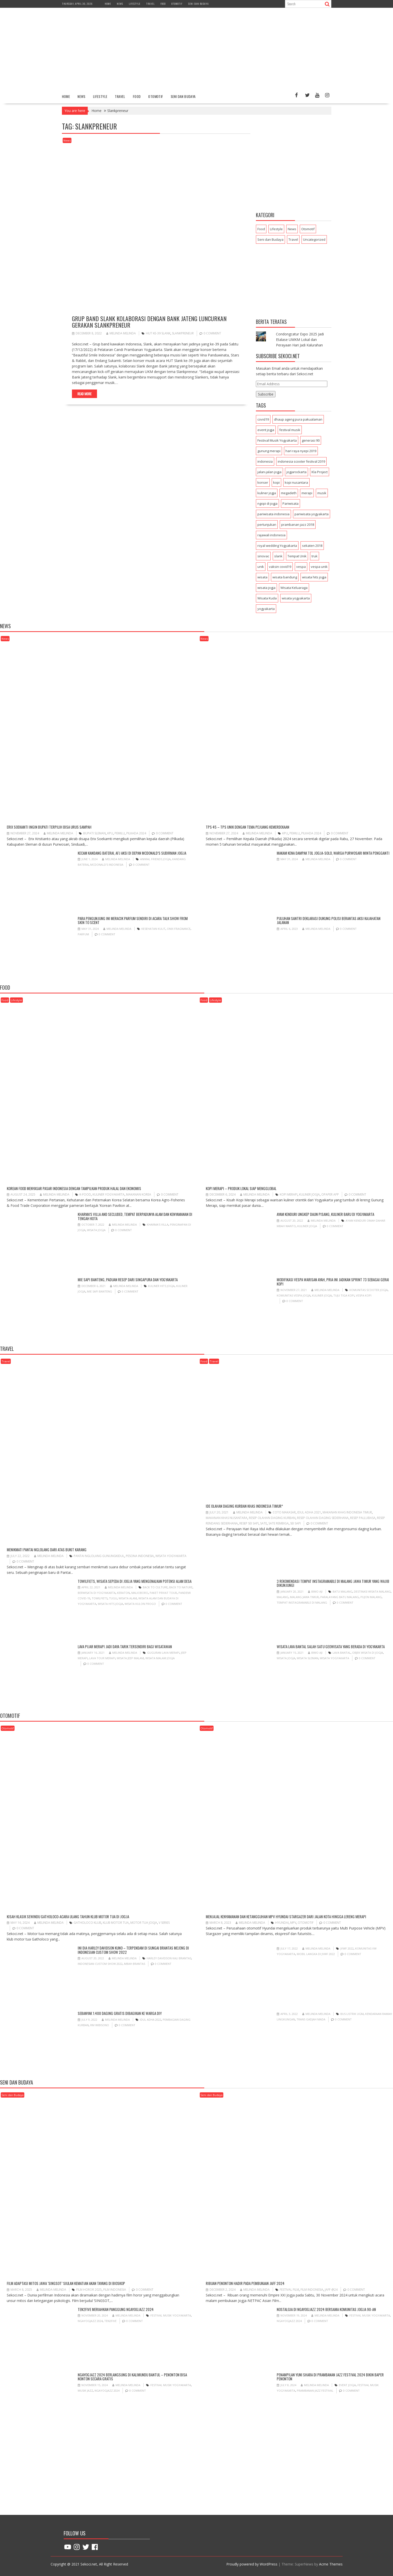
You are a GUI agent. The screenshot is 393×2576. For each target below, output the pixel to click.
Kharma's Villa (157, 1224)
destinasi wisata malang (372, 1591)
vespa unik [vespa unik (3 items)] (319, 566)
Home (108, 4)
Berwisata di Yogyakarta (97, 1593)
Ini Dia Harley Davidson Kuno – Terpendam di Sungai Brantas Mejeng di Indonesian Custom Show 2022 (133, 1950)
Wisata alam (128, 1598)
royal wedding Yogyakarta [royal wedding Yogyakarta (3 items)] (277, 545)
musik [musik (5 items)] (321, 493)
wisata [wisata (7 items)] (262, 577)
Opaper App (330, 1194)
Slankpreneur (183, 333)
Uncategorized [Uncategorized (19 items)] (314, 239)
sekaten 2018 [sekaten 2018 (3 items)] (312, 545)
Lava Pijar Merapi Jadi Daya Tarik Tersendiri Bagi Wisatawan (125, 1646)
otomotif (306, 1922)
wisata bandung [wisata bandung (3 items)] (284, 577)
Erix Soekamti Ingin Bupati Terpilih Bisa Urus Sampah (49, 827)
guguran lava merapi (163, 1652)
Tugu (113, 1598)
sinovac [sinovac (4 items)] (263, 556)
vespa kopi (363, 1295)
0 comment (212, 333)
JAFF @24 (331, 2289)
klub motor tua (116, 1922)
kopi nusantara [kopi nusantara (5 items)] (296, 482)
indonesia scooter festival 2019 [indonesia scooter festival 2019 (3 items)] (301, 461)
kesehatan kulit (153, 929)
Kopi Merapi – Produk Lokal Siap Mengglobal (241, 1188)
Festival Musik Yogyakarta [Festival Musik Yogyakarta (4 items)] (277, 440)
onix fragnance (178, 929)
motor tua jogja (143, 1922)
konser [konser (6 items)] (262, 482)
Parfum (83, 934)
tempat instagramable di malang (302, 1602)
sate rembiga (278, 1523)
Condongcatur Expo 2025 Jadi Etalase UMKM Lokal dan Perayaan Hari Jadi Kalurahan (300, 339)
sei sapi (295, 1523)
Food (163, 4)
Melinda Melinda (121, 333)
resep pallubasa (362, 1518)
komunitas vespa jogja (294, 1295)
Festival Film (289, 2289)
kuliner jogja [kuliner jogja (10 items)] (266, 493)
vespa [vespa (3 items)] (301, 566)
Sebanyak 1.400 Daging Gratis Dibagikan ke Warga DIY (120, 2013)
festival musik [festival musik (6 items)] (289, 430)
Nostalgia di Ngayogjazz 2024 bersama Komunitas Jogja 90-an (326, 2309)
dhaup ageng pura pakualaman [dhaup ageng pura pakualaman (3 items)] (298, 419)
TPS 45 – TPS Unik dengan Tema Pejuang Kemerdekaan (247, 827)
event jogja (347, 2385)
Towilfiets (100, 1598)
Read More (84, 393)
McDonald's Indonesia (106, 864)
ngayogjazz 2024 (90, 2321)
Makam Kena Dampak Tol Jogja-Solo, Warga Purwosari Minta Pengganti (333, 853)
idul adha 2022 (150, 2019)
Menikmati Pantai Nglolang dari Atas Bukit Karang (46, 1549)
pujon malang (371, 1597)
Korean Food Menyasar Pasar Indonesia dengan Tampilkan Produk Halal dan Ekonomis (74, 1188)
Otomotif (176, 4)
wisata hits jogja (110, 1604)
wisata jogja (96, 1230)
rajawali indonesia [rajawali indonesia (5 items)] (271, 535)
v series (164, 1922)
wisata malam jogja (160, 1658)
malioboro (139, 1593)
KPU (110, 833)
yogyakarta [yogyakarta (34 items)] (266, 608)
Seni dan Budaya (198, 4)
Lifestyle (134, 4)
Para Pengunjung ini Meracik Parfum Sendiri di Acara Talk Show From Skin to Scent (133, 920)
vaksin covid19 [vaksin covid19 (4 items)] (280, 566)
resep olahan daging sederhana (323, 1518)
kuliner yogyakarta (108, 1194)
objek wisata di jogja (367, 1652)
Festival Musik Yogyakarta (170, 2315)
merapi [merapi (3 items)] (307, 493)
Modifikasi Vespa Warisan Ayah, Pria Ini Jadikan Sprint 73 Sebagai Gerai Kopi (333, 1281)
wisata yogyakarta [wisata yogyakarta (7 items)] (296, 598)
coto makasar (284, 1512)
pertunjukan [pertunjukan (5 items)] (266, 524)
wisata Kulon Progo (140, 1604)
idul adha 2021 (309, 1512)
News (120, 4)
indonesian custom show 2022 (100, 1964)
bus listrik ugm (352, 2014)
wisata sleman (307, 1658)
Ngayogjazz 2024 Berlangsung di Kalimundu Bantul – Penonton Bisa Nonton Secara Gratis (132, 2377)
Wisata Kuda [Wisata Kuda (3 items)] (267, 598)
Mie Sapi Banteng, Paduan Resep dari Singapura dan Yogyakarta (128, 1279)
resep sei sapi (249, 1523)
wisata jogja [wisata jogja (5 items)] (266, 587)
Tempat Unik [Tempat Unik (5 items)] (297, 556)
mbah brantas (134, 1964)
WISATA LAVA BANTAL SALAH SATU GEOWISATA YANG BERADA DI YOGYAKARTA (331, 1646)
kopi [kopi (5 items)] (276, 482)
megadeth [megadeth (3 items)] (289, 493)
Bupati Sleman (94, 833)
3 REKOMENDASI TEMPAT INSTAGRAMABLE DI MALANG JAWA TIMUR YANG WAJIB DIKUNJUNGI (333, 1583)
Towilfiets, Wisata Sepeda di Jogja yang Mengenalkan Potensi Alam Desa (134, 1581)
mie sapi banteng (99, 1291)
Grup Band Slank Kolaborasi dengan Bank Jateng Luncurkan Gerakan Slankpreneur (149, 321)
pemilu (120, 833)
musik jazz (85, 2390)
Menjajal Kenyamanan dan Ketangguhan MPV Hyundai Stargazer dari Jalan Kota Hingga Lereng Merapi (286, 1916)
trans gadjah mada (311, 2019)
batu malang (342, 1591)
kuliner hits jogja (161, 1286)
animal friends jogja (155, 859)
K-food (85, 1194)
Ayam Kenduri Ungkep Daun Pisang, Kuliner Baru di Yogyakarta (325, 1214)
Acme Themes (331, 2564)
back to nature (180, 1587)
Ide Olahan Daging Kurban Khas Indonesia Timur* (244, 1506)
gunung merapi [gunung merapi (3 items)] (268, 451)
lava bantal (342, 1652)
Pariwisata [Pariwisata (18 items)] (290, 503)
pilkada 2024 (136, 833)
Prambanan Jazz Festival (315, 2390)
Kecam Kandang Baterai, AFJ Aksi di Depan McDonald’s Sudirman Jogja (132, 853)
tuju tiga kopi (343, 1295)
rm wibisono (99, 2025)
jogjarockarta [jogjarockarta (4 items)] (296, 472)
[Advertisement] (293, 175)
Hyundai (282, 1922)
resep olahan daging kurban (272, 1518)
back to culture (155, 1587)
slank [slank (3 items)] (278, 556)
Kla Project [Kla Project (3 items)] (320, 472)
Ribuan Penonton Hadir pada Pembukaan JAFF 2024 (245, 2283)
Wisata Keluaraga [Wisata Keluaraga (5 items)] (294, 587)
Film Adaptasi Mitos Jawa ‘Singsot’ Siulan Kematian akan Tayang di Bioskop (66, 2283)
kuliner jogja (309, 1194)
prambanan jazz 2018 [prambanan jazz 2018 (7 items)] (297, 524)
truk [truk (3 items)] (315, 556)
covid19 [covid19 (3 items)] (263, 419)
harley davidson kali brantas (169, 1958)
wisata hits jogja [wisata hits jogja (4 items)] (314, 577)
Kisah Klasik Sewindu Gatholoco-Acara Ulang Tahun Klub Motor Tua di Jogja (68, 1916)
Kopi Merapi (289, 1194)
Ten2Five (110, 2321)
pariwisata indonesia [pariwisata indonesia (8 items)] (273, 514)
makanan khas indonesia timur (347, 1512)
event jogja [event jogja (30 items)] (265, 430)
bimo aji (315, 1591)
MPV (293, 1922)
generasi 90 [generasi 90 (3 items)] (311, 440)
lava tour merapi (102, 1658)
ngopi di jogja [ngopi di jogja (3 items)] (267, 503)
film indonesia (114, 2289)
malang (282, 1597)
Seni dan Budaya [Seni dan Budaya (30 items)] (270, 239)
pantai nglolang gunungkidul (99, 1556)
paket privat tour (163, 1593)
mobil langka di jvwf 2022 (316, 1954)
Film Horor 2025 (89, 2289)
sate (263, 1523)
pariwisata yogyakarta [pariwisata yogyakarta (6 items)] (311, 514)
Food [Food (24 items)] (261, 229)
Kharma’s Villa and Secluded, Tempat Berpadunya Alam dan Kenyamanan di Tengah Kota (135, 1216)
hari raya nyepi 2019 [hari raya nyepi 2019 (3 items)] (300, 451)
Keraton (123, 1593)
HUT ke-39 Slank (158, 333)
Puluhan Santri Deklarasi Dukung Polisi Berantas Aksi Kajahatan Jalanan (328, 920)
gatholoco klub (87, 1922)
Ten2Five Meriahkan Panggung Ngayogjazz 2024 (116, 2309)
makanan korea (138, 1194)
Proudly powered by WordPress (251, 2564)
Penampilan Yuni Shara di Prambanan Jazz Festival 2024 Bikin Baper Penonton (330, 2377)
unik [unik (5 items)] (260, 566)
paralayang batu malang (339, 1597)
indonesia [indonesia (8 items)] (265, 461)
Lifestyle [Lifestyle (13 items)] (276, 229)
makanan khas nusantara (226, 1518)
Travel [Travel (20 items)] (293, 239)
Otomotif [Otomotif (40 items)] (308, 229)
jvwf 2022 (347, 1948)
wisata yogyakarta (170, 1556)
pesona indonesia (140, 1556)
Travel (150, 4)
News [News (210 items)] (292, 229)
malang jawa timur (304, 1597)
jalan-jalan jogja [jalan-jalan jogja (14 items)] (269, 472)
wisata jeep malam (130, 1658)
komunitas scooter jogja (368, 1290)
